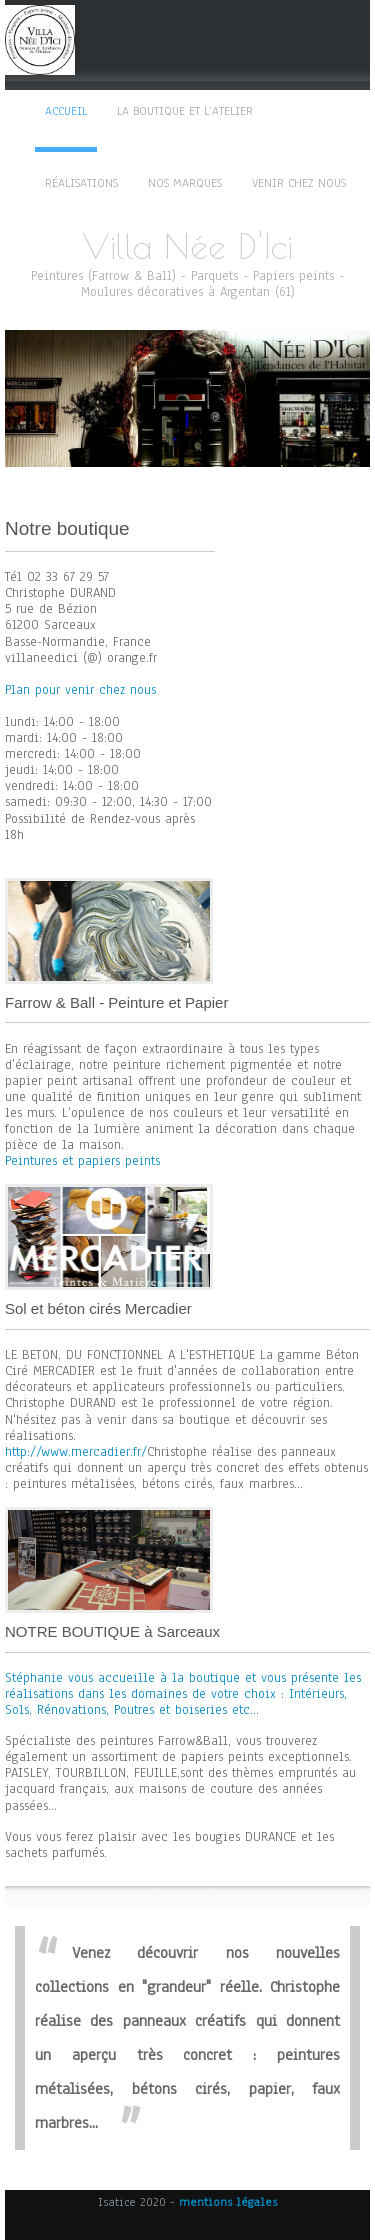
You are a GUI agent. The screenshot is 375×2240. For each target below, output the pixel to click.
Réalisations (81, 183)
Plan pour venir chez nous (80, 690)
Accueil (66, 111)
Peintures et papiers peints (82, 1161)
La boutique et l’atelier (185, 111)
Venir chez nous (299, 183)
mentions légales (228, 2202)
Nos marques (185, 183)
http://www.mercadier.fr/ (76, 1452)
